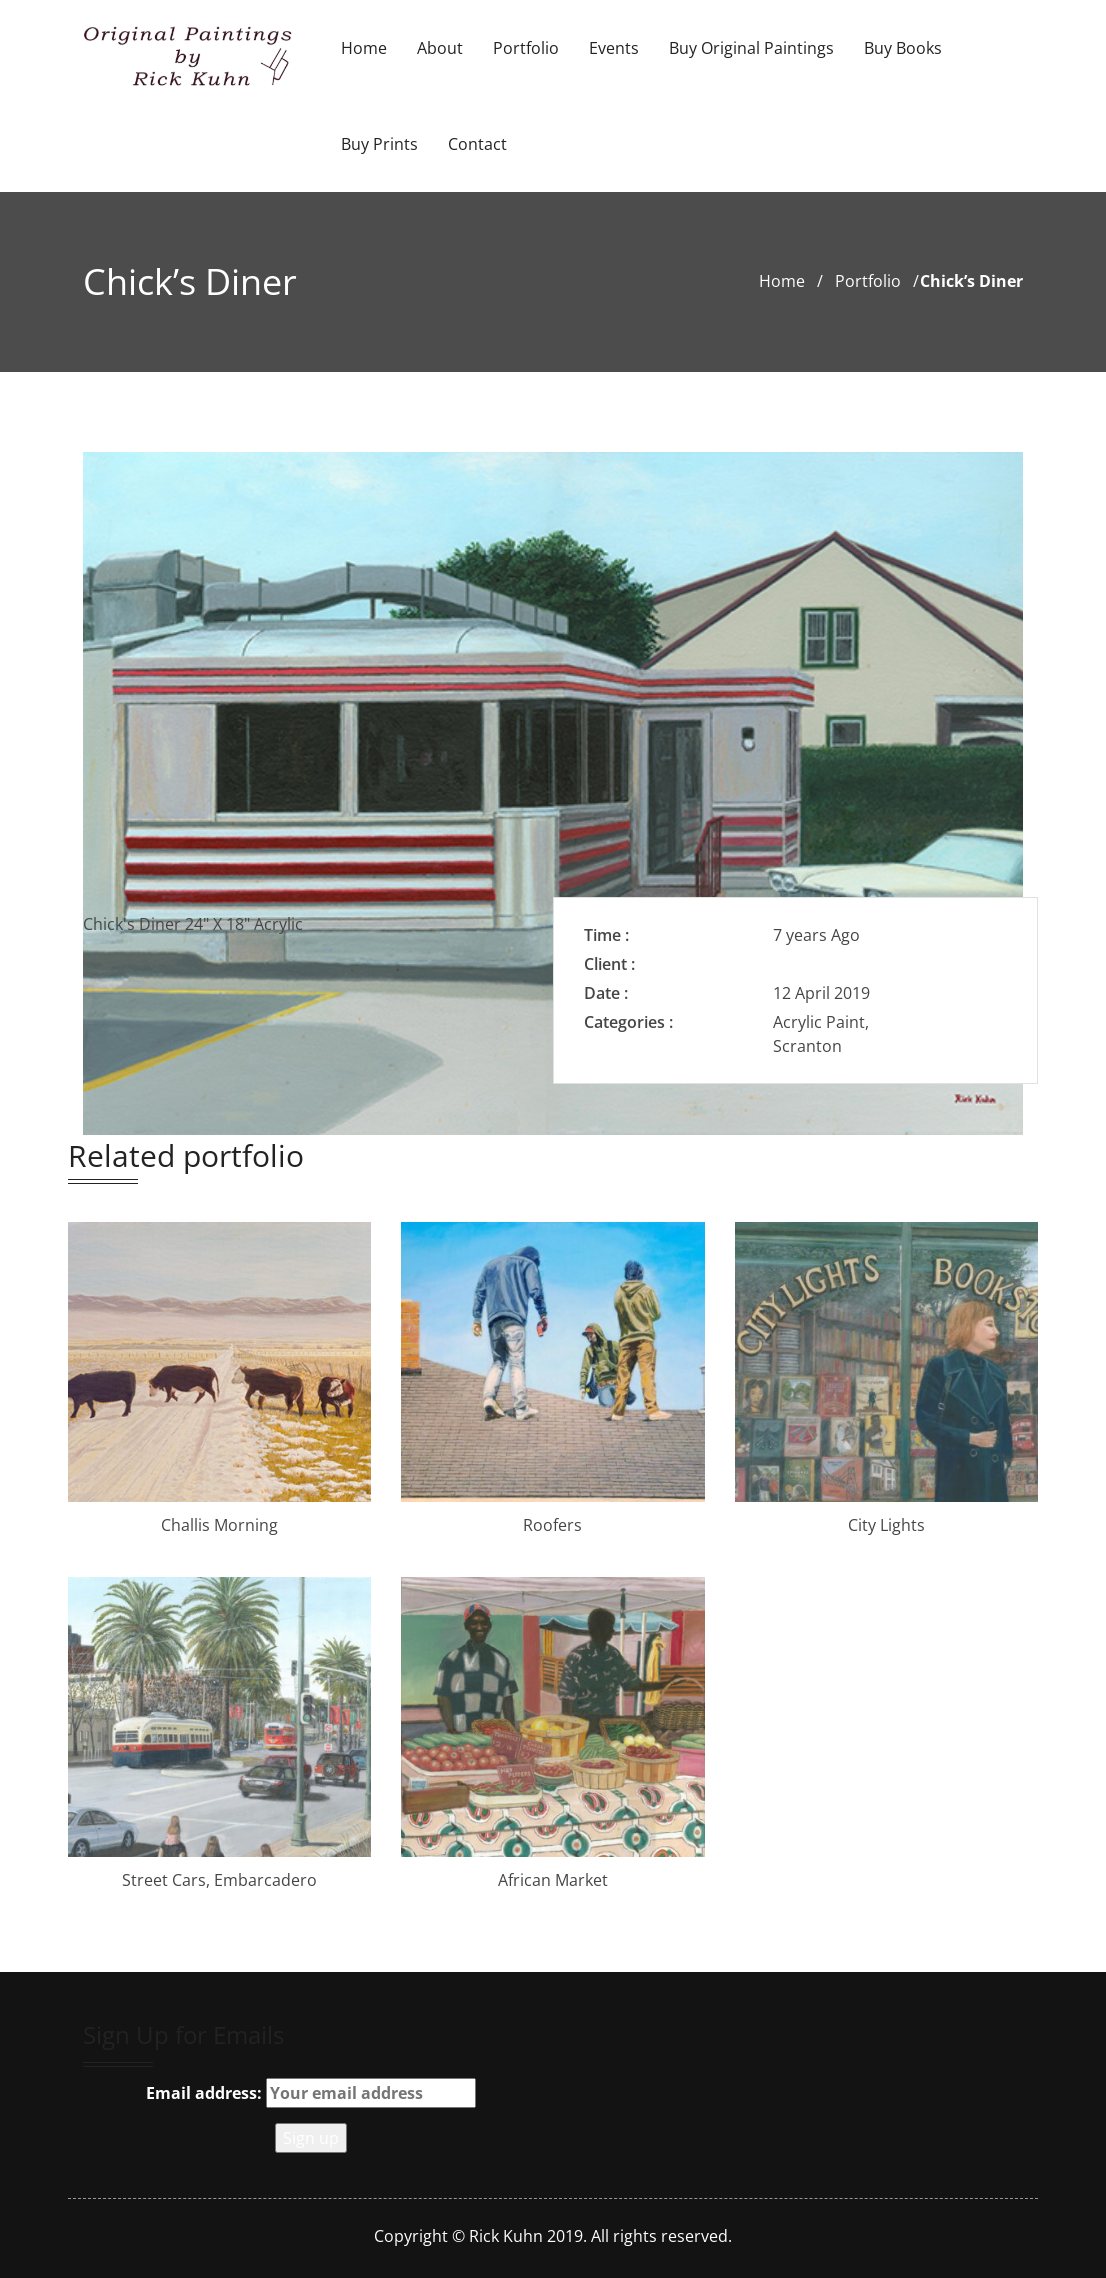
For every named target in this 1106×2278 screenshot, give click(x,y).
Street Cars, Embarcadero (219, 1880)
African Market (553, 1880)
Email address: (311, 2093)
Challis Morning (219, 1525)
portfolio (868, 281)
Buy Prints (379, 144)
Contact (477, 144)
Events (614, 48)
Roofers (552, 1525)
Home (364, 48)
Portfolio (526, 48)
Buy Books (903, 48)
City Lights (886, 1525)
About (440, 48)
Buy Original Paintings (751, 48)
